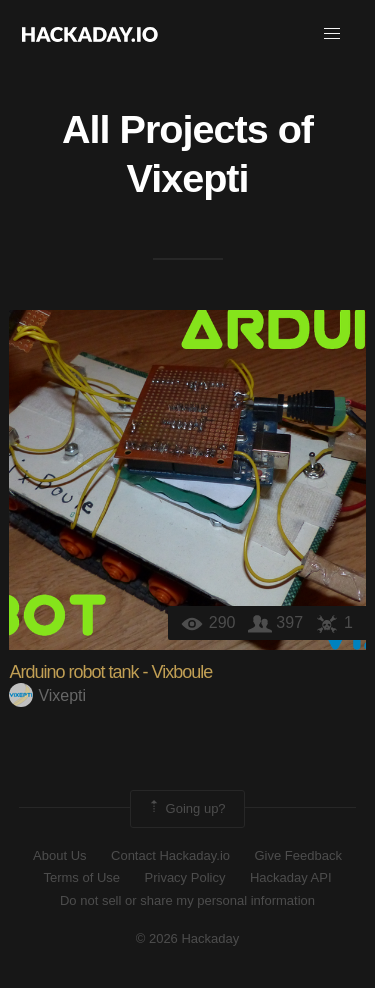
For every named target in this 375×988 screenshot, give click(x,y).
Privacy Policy (185, 877)
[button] (332, 34)
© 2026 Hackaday (188, 938)
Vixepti (187, 178)
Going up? (186, 809)
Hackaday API (291, 877)
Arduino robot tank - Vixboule (110, 672)
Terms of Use (81, 877)
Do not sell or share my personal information (187, 900)
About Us (59, 855)
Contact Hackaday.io (170, 855)
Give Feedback (297, 855)
